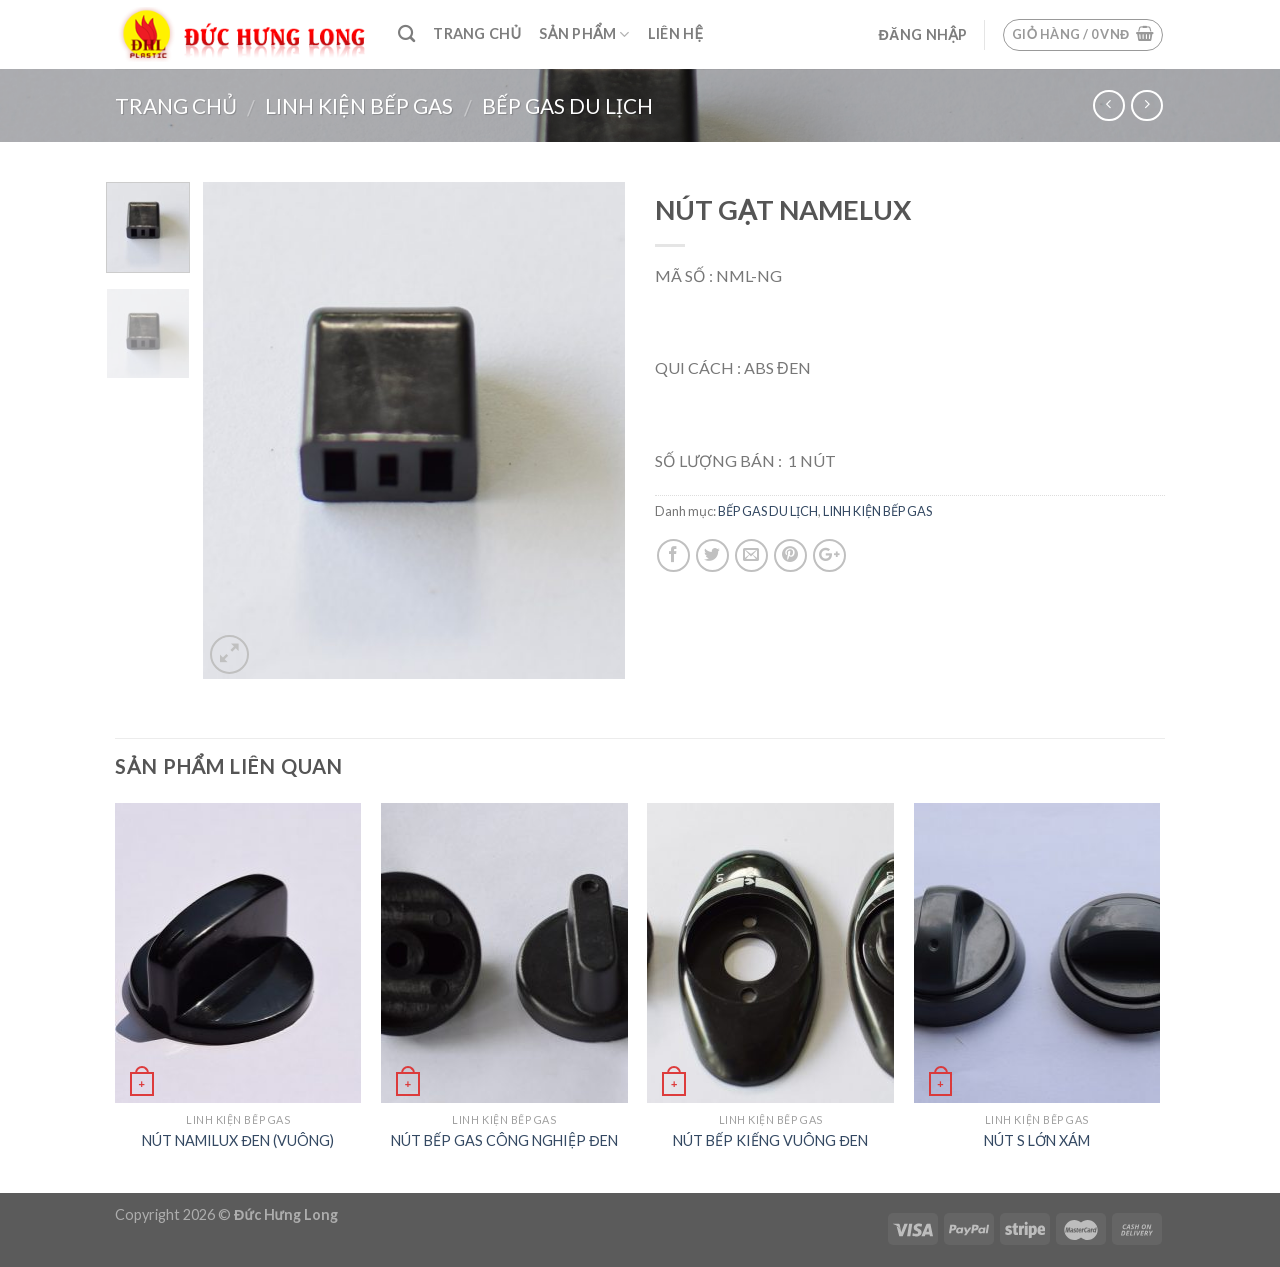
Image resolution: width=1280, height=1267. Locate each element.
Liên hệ (675, 33)
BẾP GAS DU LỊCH (567, 105)
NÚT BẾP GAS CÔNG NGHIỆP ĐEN (504, 1140)
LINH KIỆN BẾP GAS (359, 105)
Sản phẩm (584, 34)
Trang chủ (477, 33)
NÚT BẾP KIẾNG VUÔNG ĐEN (770, 1140)
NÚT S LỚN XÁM (1037, 1140)
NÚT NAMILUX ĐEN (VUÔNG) (237, 1140)
